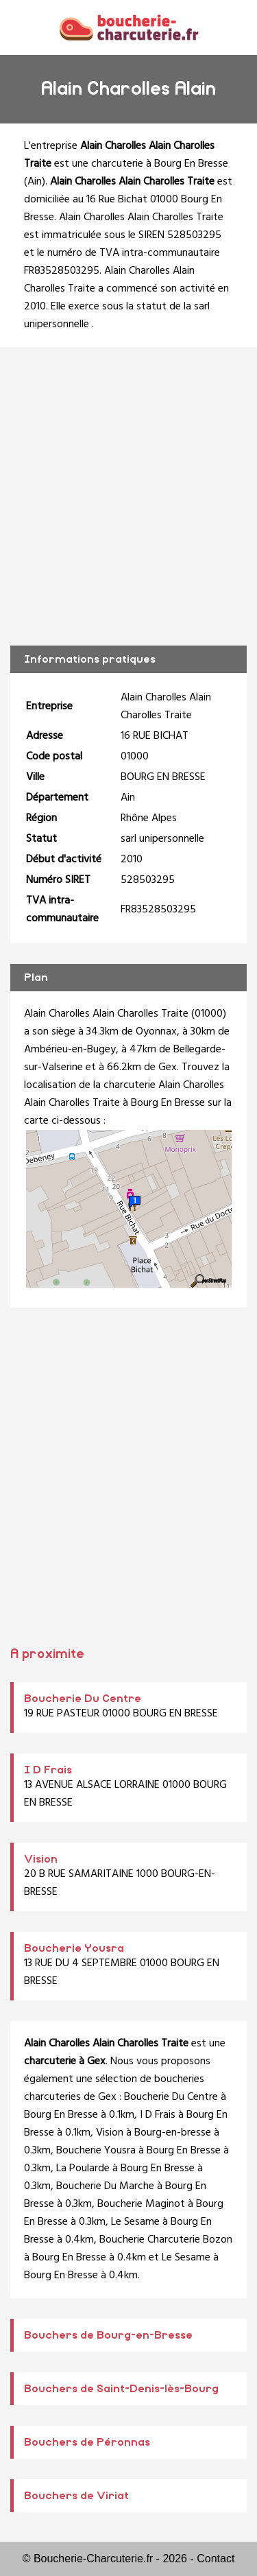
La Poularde (83, 2168)
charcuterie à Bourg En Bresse (159, 164)
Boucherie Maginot (141, 2204)
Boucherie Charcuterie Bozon (165, 2240)
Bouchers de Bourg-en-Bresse (108, 2335)
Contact (215, 2558)
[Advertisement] (128, 496)
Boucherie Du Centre (82, 1698)
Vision (41, 1859)
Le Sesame (135, 2222)
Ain (34, 182)
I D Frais (48, 1769)
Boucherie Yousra (74, 1948)
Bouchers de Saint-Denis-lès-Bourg (121, 2388)
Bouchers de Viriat (76, 2495)
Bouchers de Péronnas (87, 2442)
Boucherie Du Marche (105, 2186)
